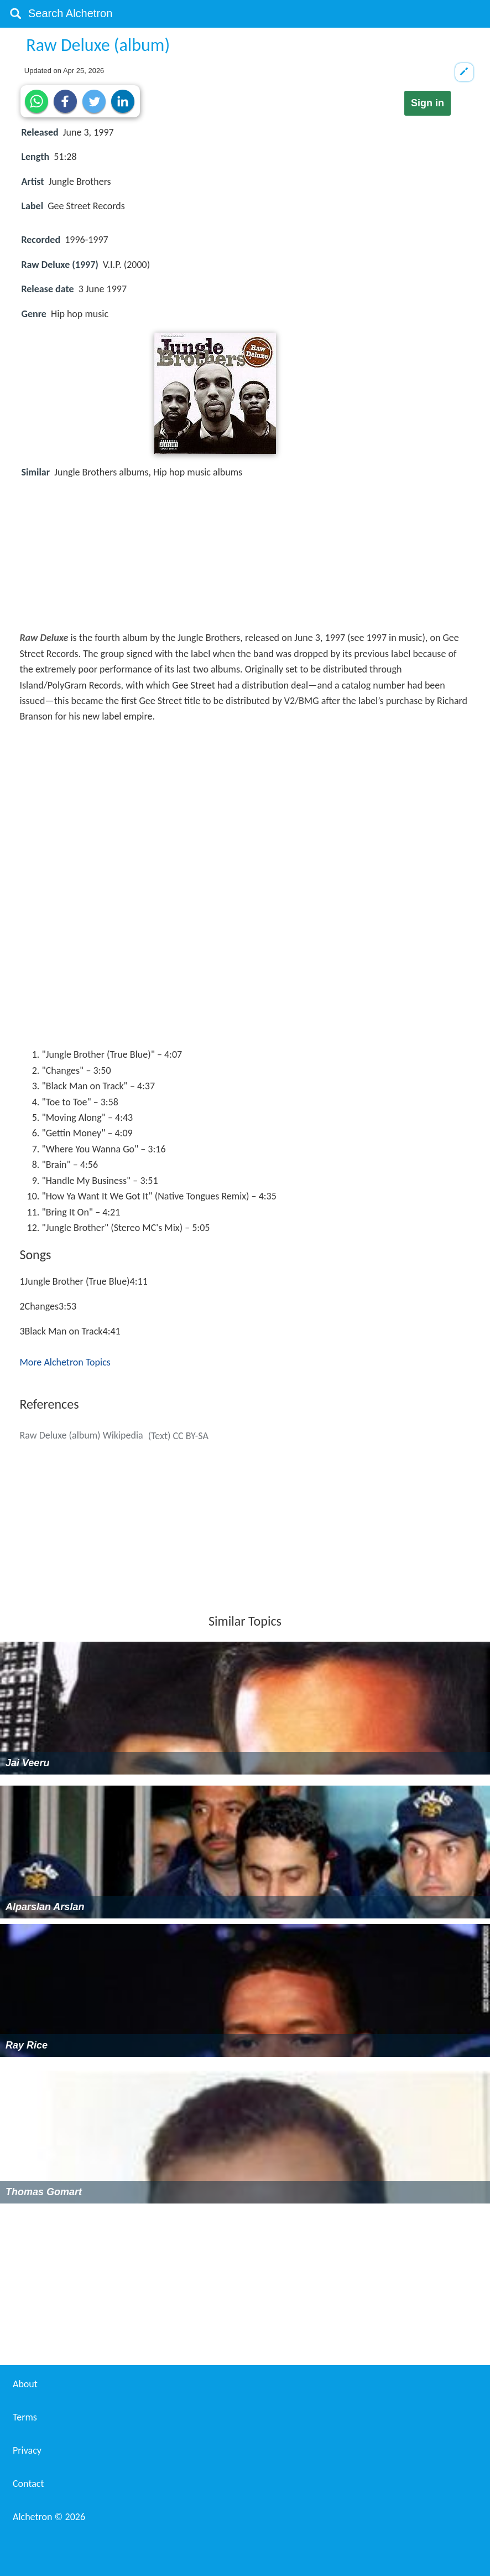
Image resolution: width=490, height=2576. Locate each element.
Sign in (427, 102)
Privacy (27, 2450)
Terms (25, 2417)
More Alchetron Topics (64, 1362)
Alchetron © (49, 2517)
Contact (28, 2483)
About (25, 2384)
